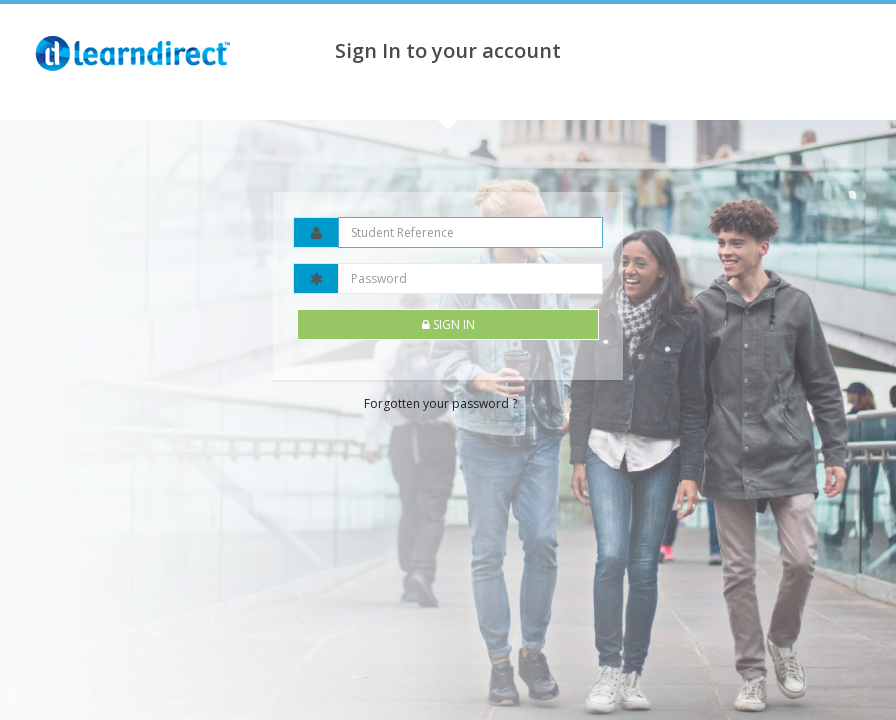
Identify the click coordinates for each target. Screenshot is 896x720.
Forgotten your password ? (440, 403)
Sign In (448, 324)
